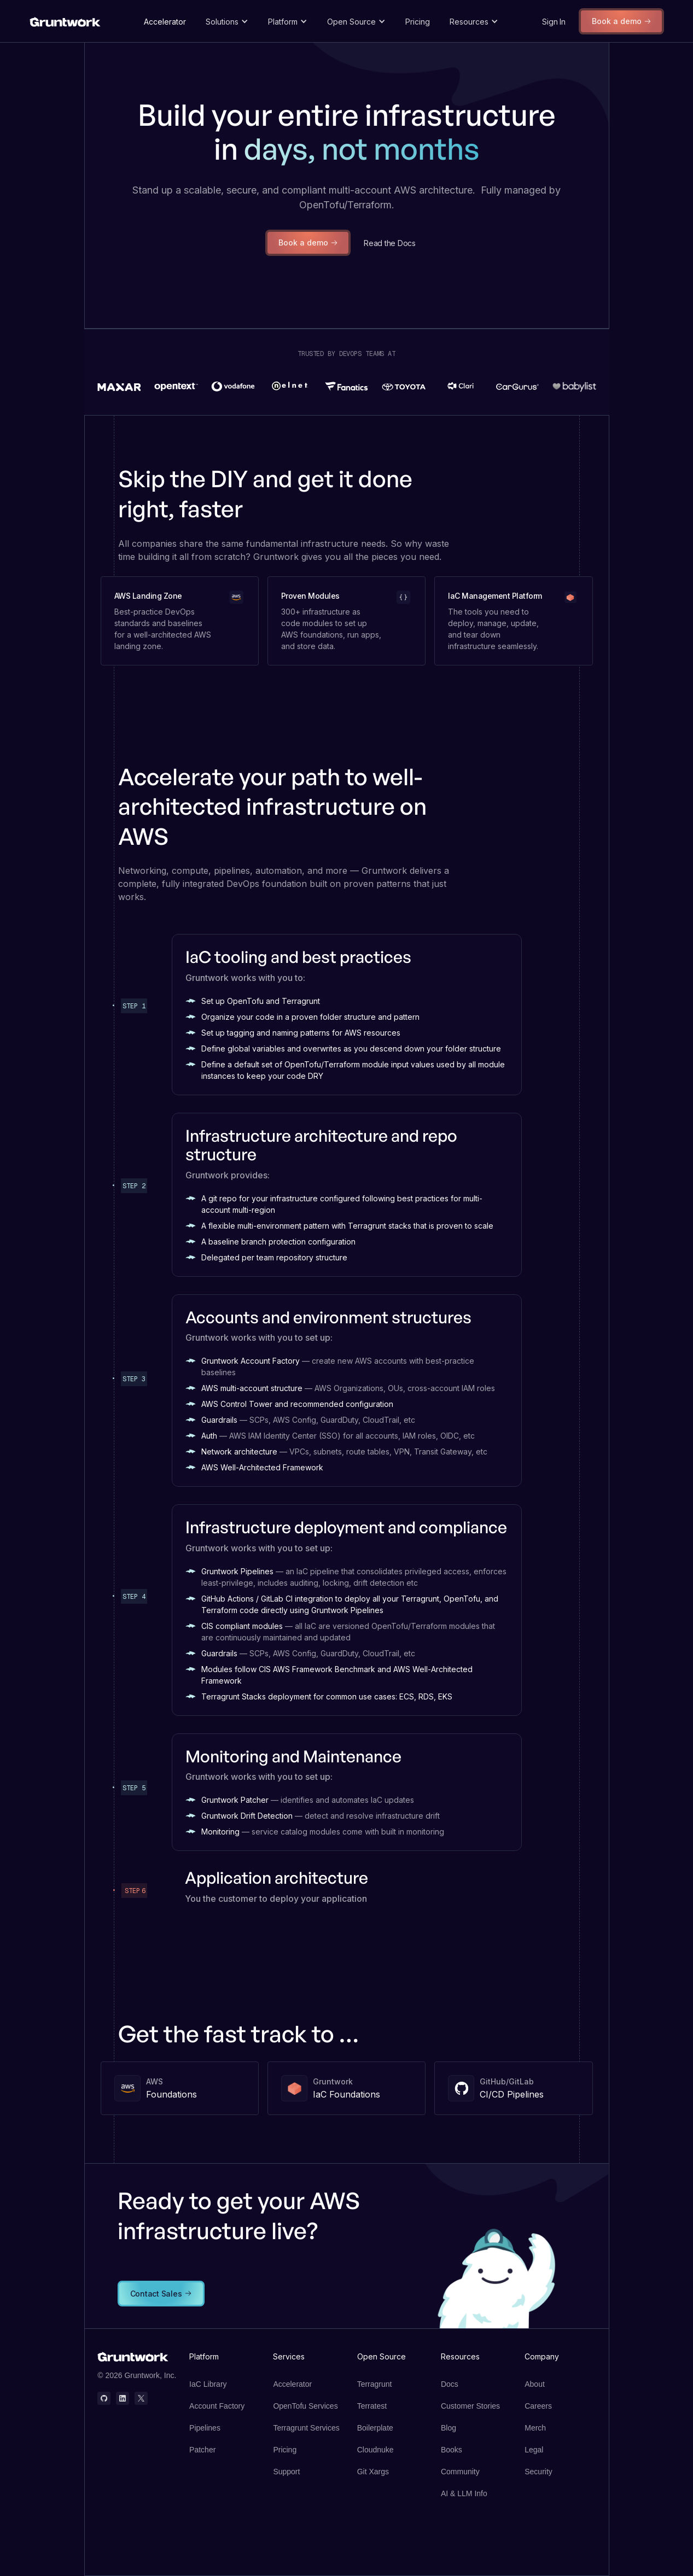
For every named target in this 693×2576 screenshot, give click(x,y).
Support (286, 2471)
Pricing (417, 21)
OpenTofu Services (305, 2406)
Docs (449, 2384)
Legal (534, 2449)
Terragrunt (374, 2384)
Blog (448, 2427)
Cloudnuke (375, 2449)
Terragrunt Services (306, 2427)
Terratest (372, 2406)
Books (451, 2449)
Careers (538, 2406)
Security (538, 2471)
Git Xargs (373, 2471)
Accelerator (165, 21)
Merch (535, 2427)
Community (460, 2471)
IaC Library (207, 2384)
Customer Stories (470, 2406)
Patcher (202, 2449)
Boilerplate (375, 2427)
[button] (227, 21)
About (535, 2384)
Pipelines (204, 2427)
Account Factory (216, 2406)
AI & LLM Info (464, 2493)
